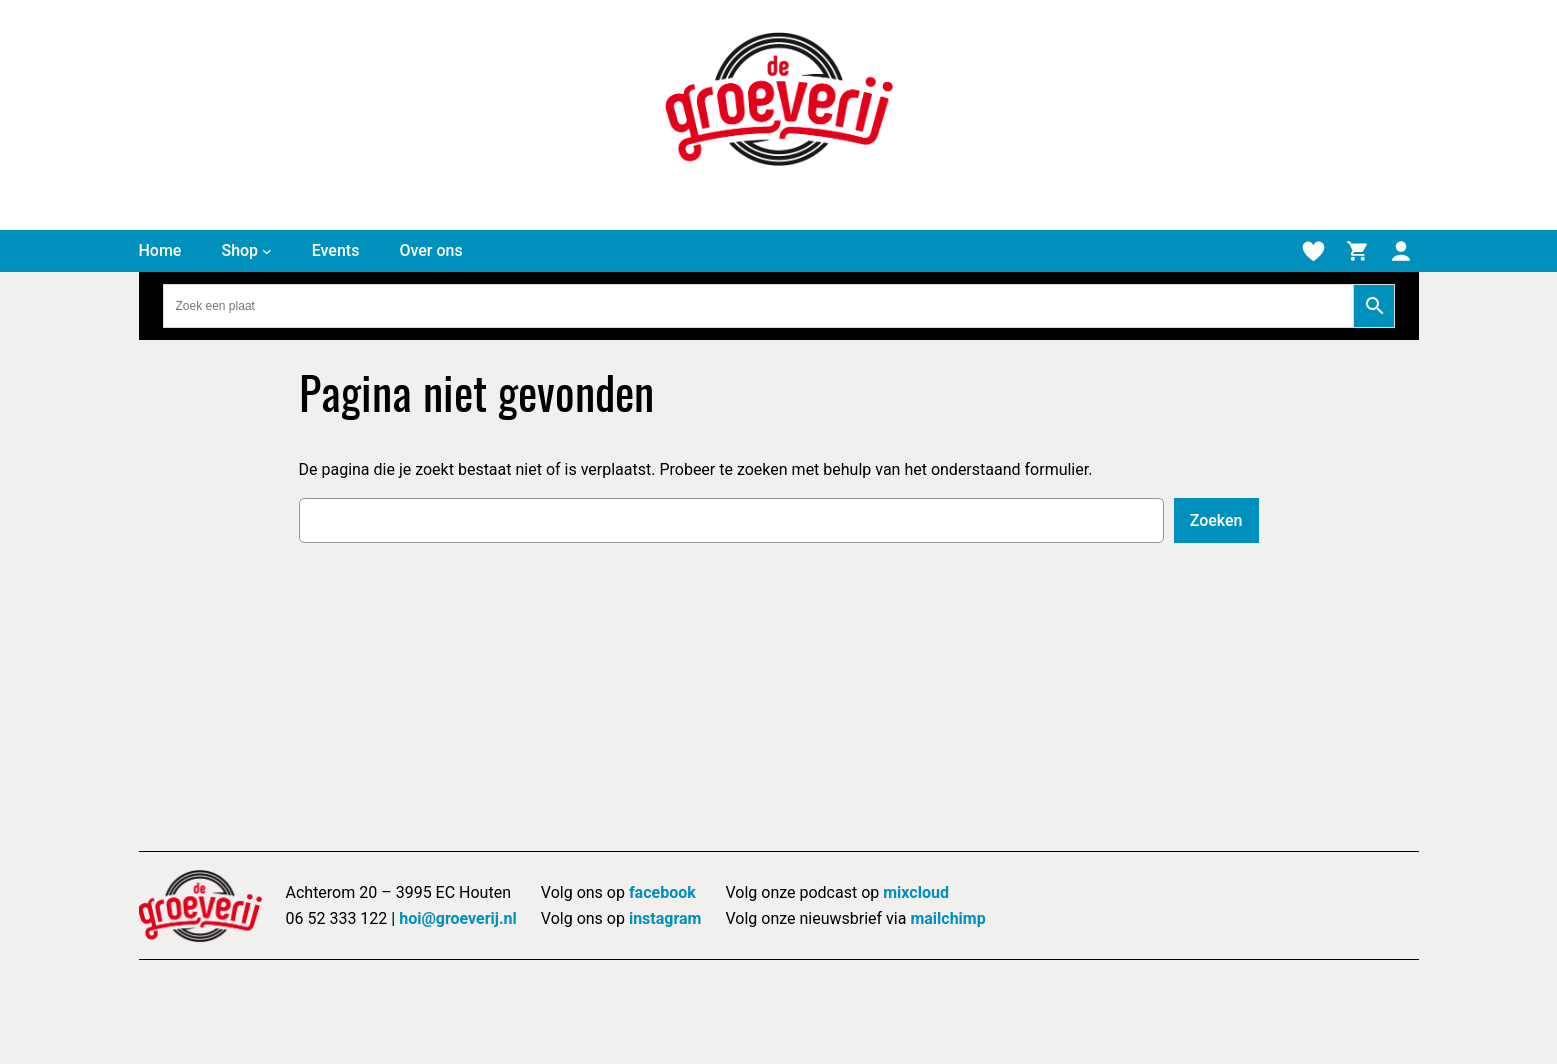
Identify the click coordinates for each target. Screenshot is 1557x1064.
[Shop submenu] (267, 251)
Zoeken (1216, 520)
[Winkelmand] (1357, 251)
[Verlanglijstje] (1313, 251)
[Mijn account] (1401, 251)
